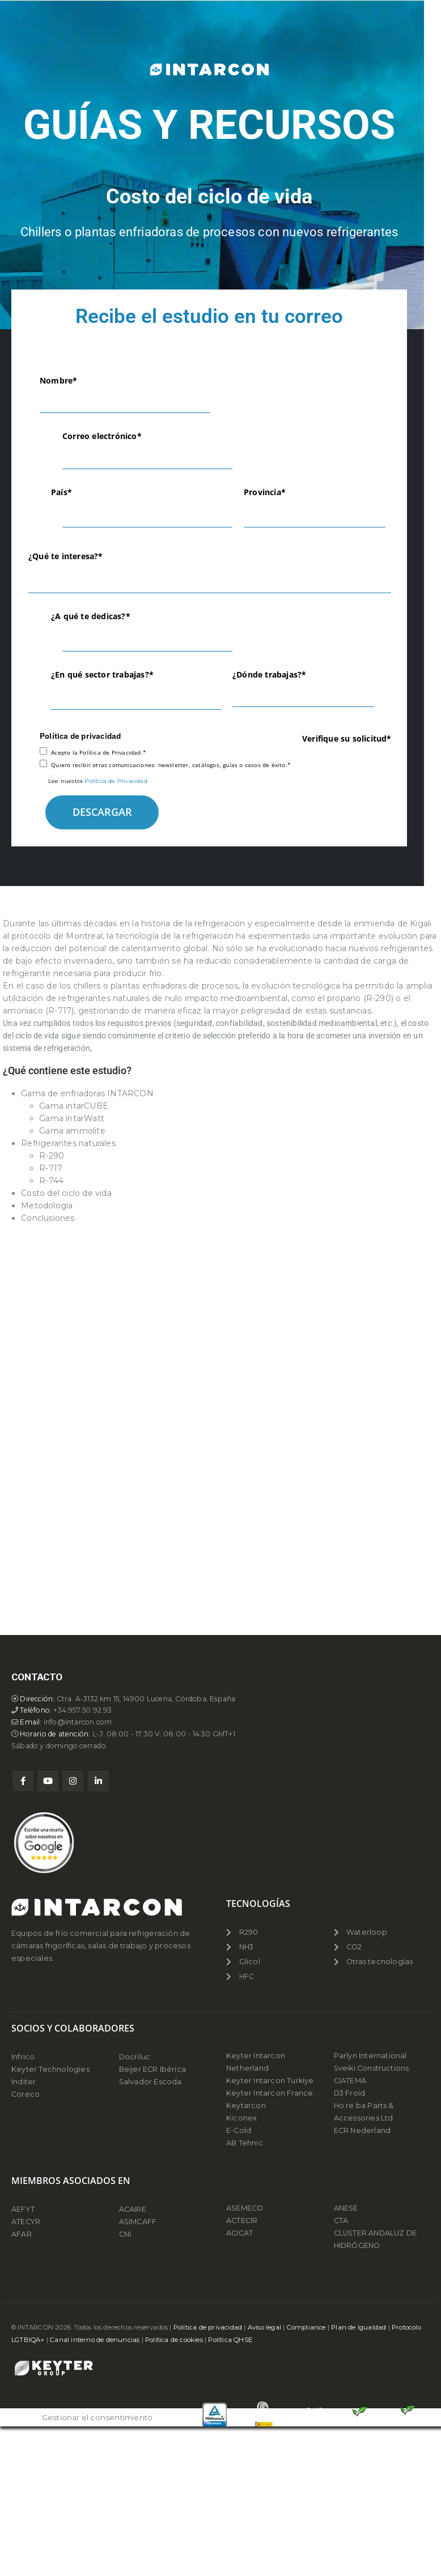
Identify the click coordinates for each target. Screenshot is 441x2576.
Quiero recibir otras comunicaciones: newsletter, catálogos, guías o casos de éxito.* (171, 765)
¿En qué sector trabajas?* (102, 674)
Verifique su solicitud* (347, 738)
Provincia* (265, 492)
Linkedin (98, 2423)
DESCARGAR (102, 812)
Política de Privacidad (115, 781)
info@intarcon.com (81, 2364)
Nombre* (58, 380)
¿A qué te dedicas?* (90, 616)
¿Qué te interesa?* (65, 556)
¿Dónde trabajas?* (269, 674)
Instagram (72, 2423)
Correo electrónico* (102, 436)
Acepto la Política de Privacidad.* (98, 752)
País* (61, 492)
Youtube (47, 2423)
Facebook (22, 2423)
